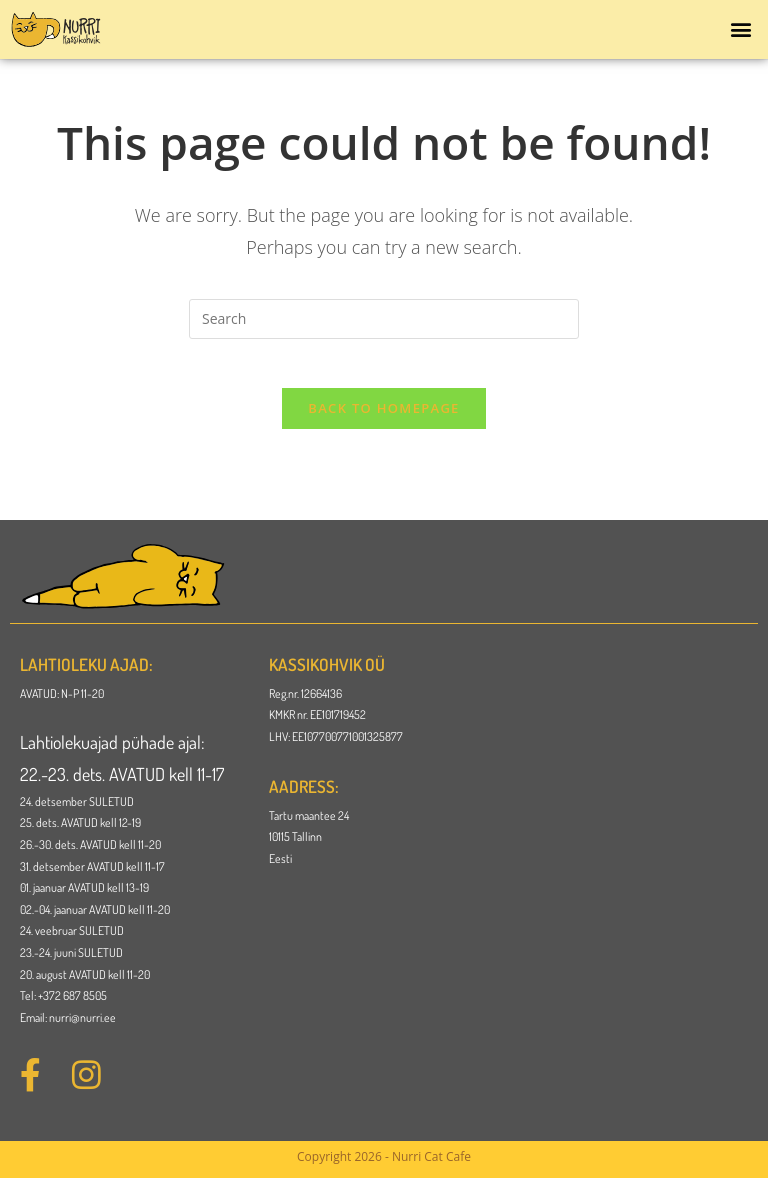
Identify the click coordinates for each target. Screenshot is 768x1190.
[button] (741, 29)
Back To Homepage (383, 420)
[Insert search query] (384, 319)
